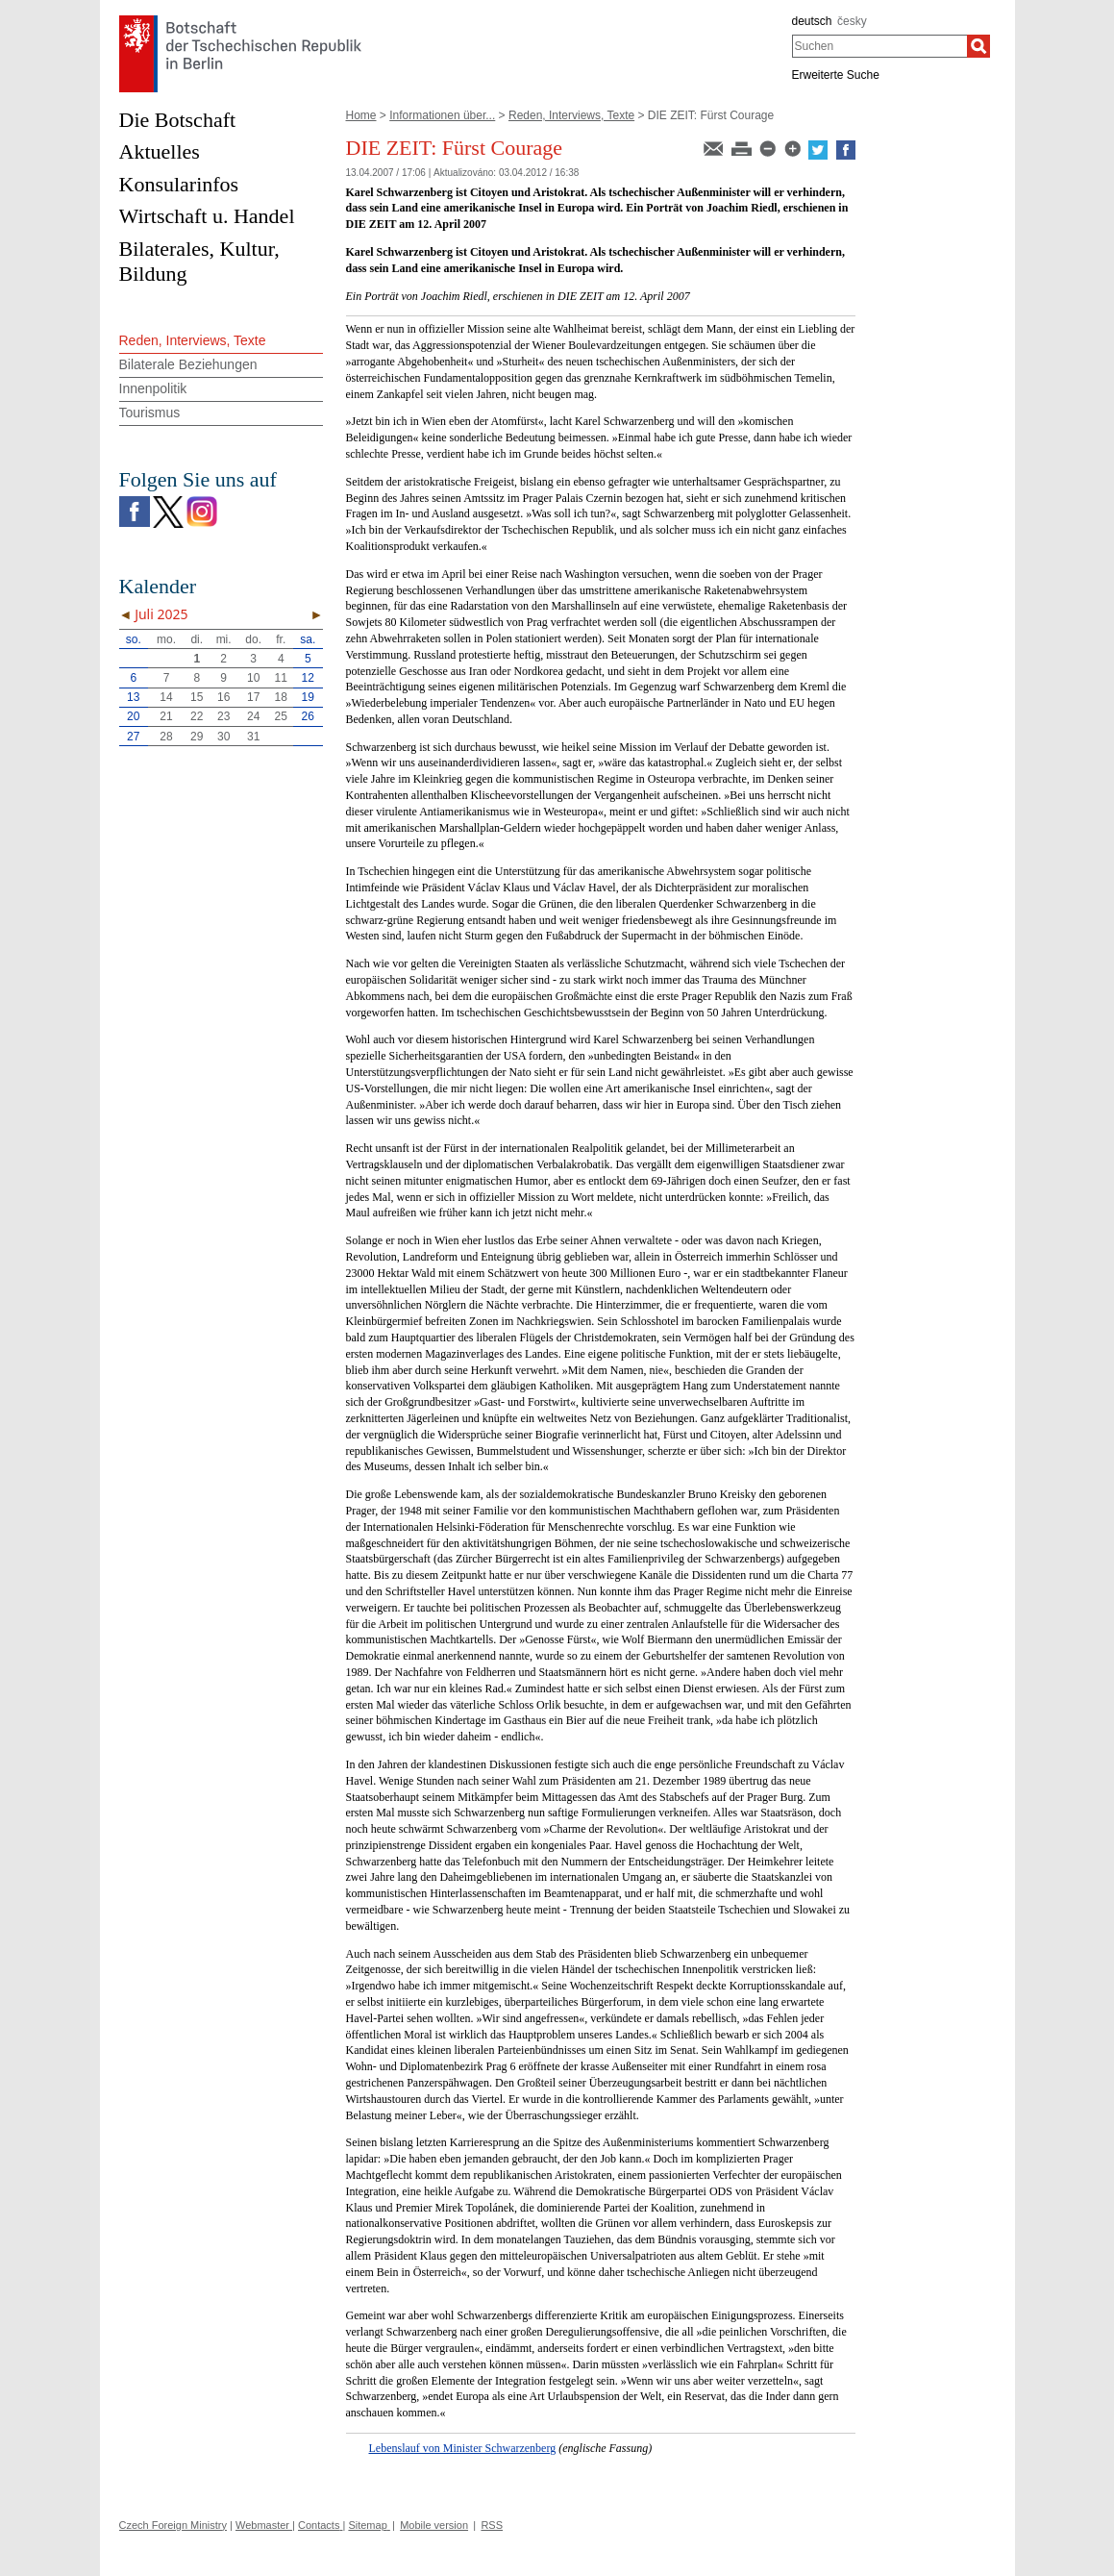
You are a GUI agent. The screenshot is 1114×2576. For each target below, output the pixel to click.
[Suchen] (978, 46)
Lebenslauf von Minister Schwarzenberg (463, 2448)
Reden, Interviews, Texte (571, 115)
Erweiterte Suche (835, 75)
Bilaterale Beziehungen (188, 364)
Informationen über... (442, 115)
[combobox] (880, 46)
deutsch (812, 21)
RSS (492, 2525)
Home (361, 115)
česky (852, 21)
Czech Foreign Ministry (173, 2525)
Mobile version (434, 2525)
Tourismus (150, 412)
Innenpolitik (153, 388)
